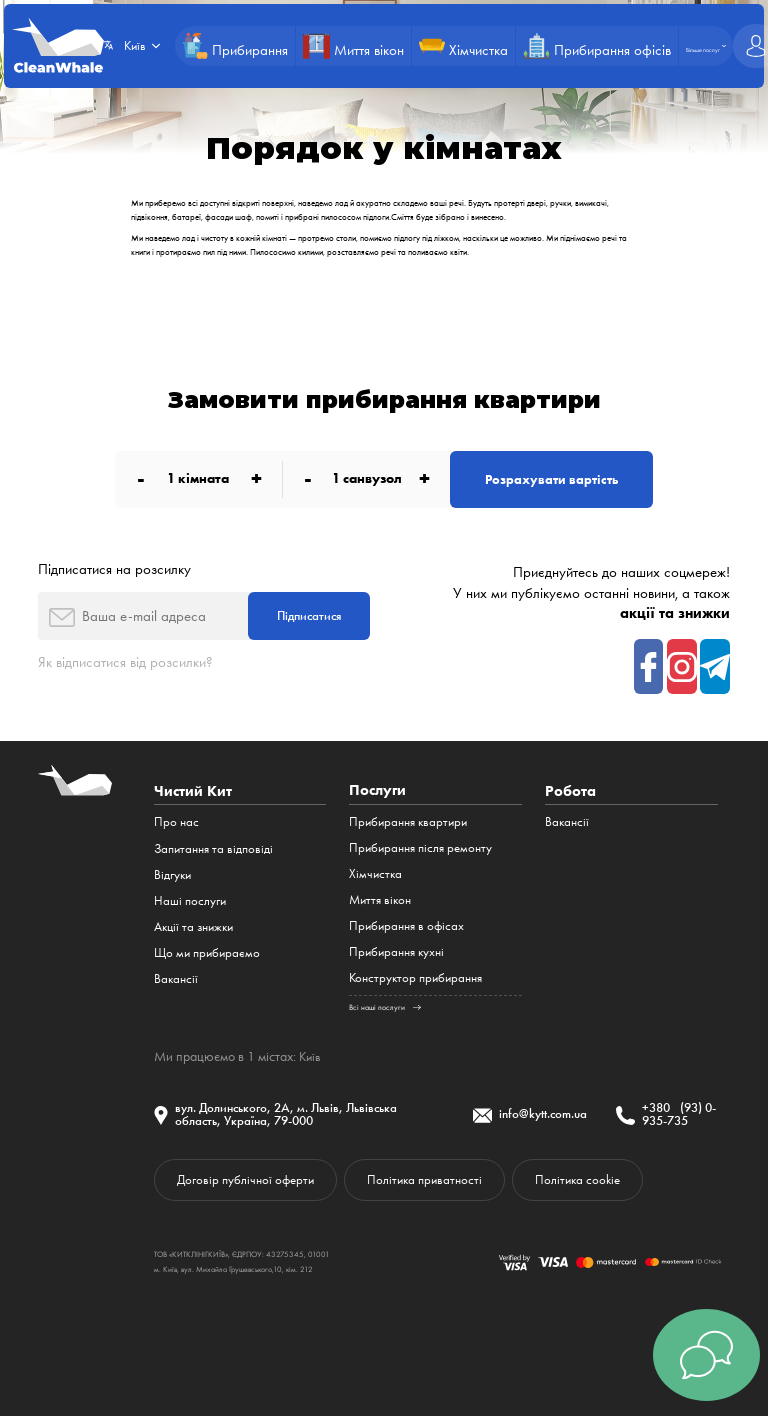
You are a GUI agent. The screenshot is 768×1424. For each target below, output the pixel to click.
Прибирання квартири (408, 827)
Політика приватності (436, 1187)
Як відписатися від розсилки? (125, 666)
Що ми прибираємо (207, 957)
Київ (311, 1061)
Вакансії (176, 983)
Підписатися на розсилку (114, 571)
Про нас (176, 827)
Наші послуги (190, 905)
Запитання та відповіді (213, 853)
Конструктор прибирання (415, 983)
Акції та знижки (193, 931)
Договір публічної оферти (249, 1187)
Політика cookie (596, 1187)
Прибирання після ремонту (420, 853)
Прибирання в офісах (406, 931)
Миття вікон (380, 905)
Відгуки (172, 879)
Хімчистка (375, 879)
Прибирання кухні (396, 957)
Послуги (377, 795)
